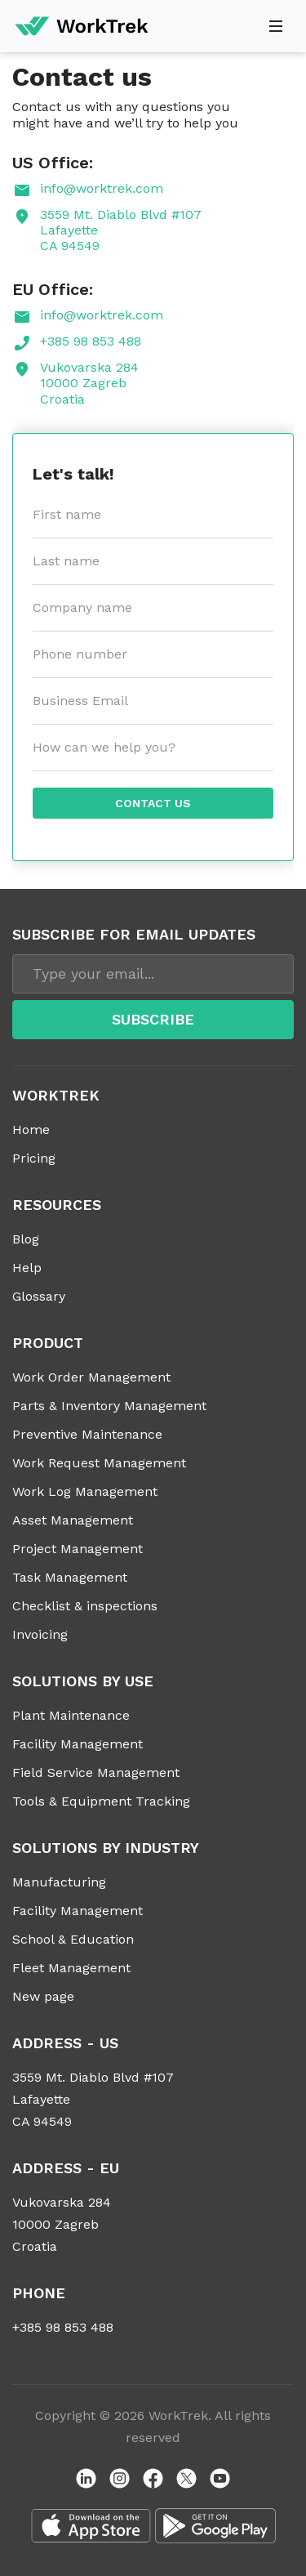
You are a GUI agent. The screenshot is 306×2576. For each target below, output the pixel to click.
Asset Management (72, 1520)
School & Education (73, 1939)
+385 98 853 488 (90, 341)
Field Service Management (96, 1772)
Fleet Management (71, 1968)
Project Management (77, 1548)
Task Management (69, 1577)
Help (27, 1267)
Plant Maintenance (71, 1715)
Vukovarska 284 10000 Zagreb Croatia (89, 382)
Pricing (33, 1158)
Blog (25, 1239)
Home (31, 1129)
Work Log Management (84, 1491)
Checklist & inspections (84, 1606)
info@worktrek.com (101, 188)
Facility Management (77, 1744)
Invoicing (40, 1634)
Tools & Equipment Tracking (101, 1801)
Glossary (38, 1296)
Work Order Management (91, 1377)
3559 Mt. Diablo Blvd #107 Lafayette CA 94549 (121, 230)
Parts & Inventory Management (109, 1405)
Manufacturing (59, 1882)
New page (43, 1996)
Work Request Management (99, 1463)
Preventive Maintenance (87, 1434)
